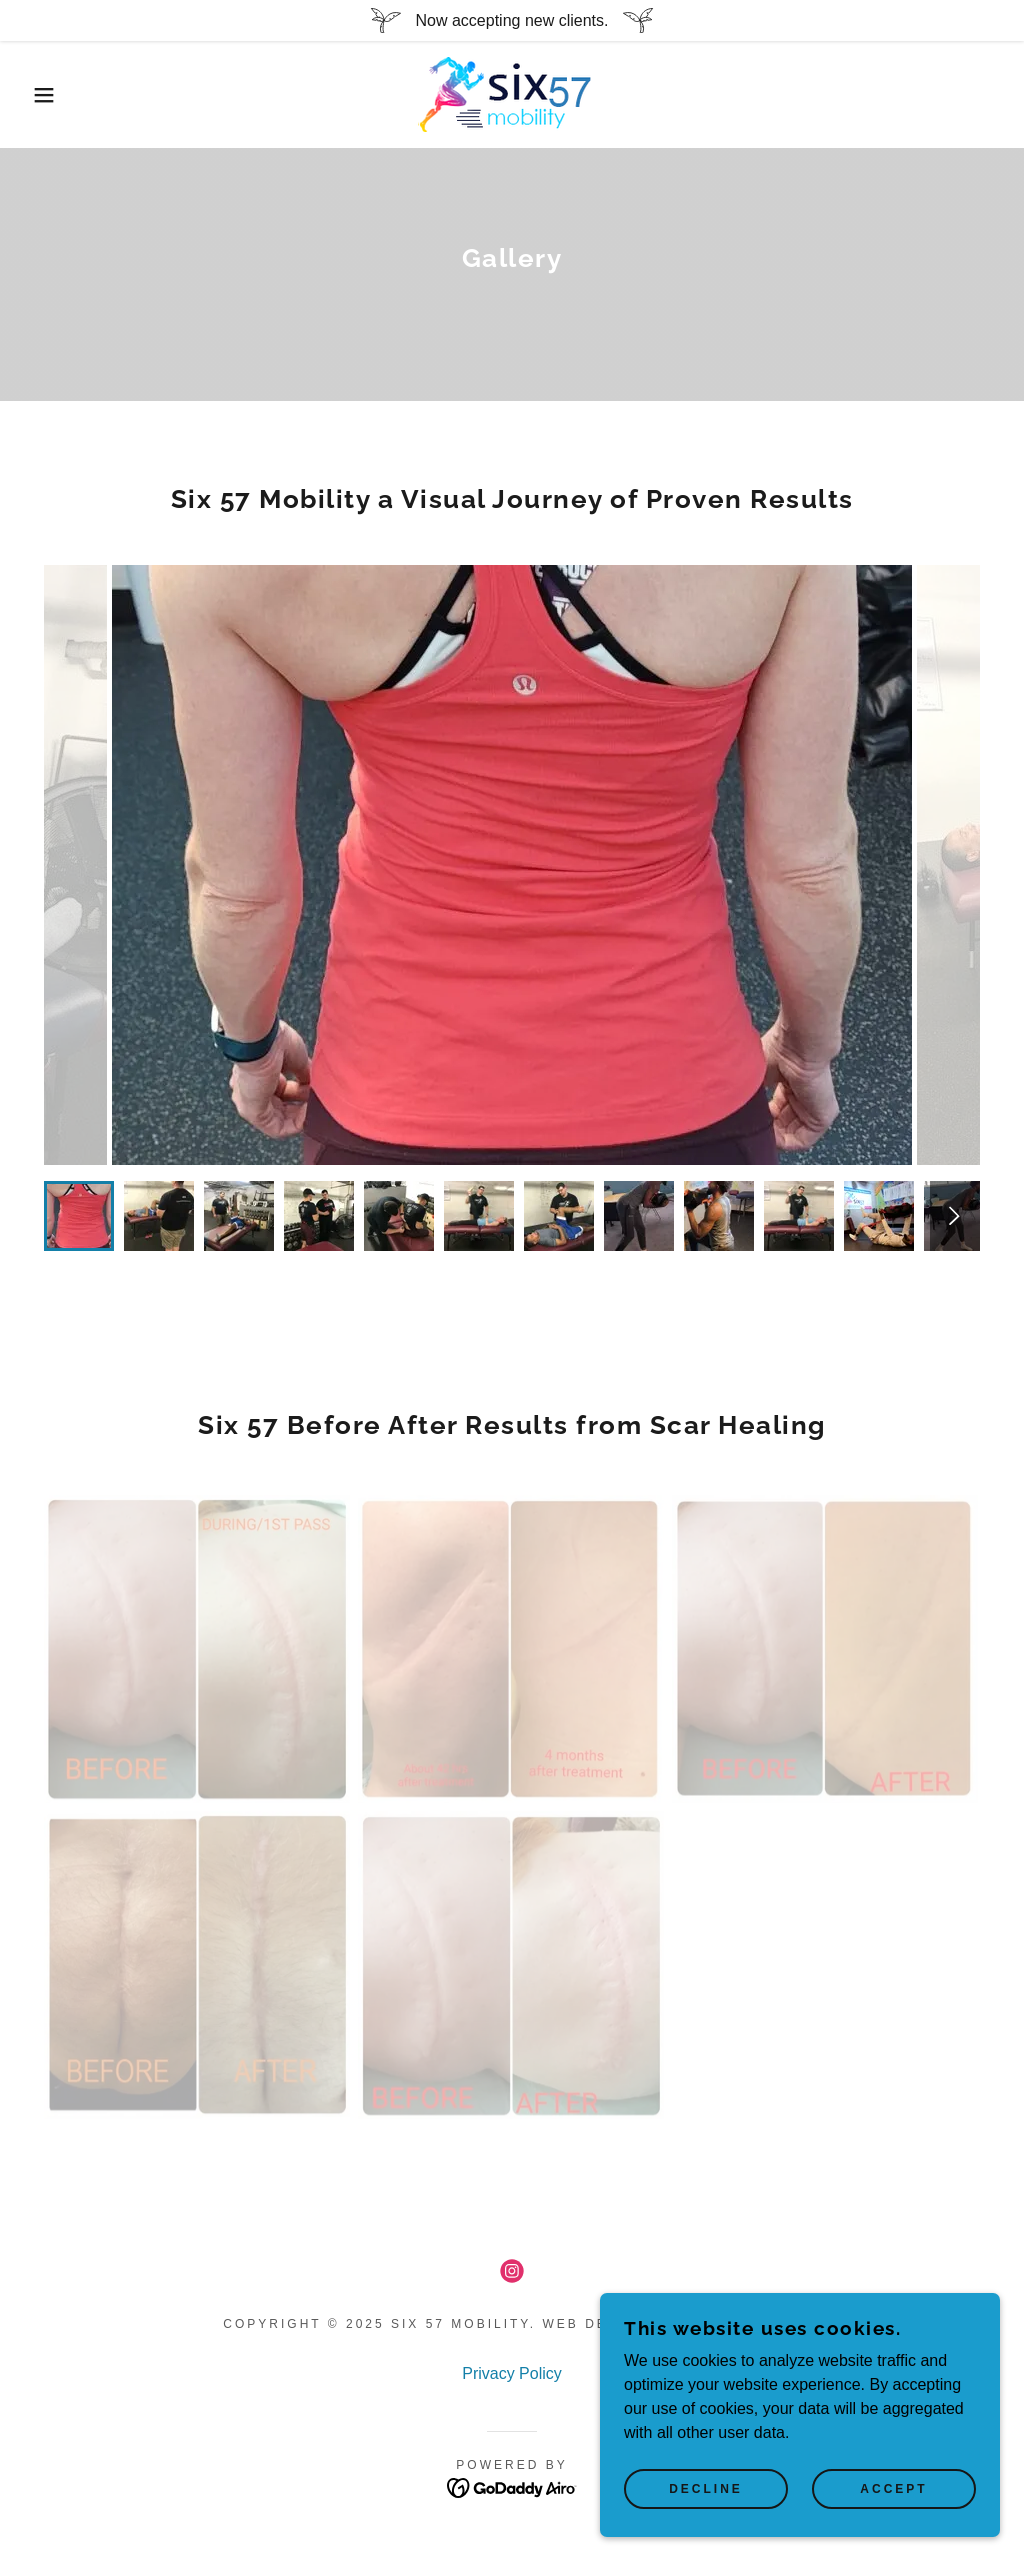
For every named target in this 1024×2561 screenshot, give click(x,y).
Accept (893, 2489)
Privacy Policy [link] (512, 2373)
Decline (706, 2489)
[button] (51, 95)
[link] (512, 93)
